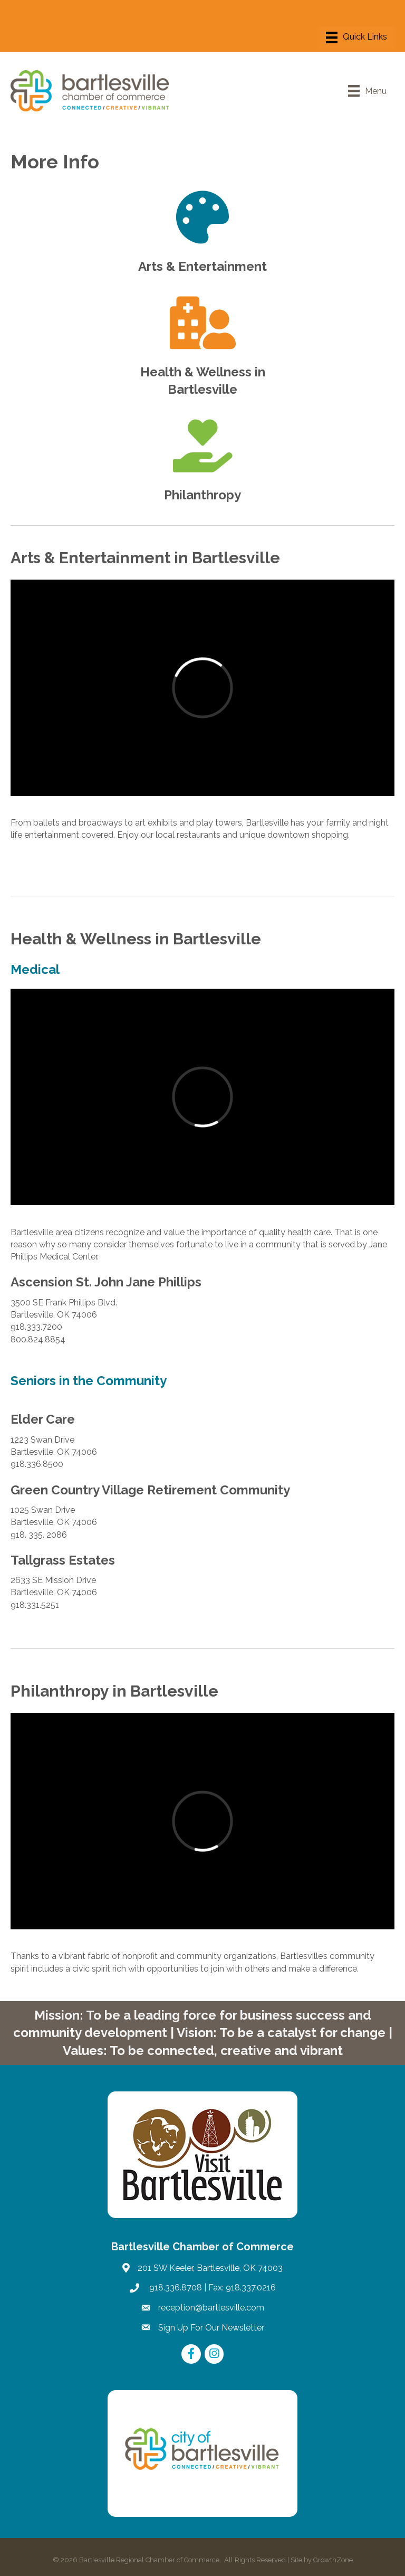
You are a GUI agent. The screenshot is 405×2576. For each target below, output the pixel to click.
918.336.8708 (174, 2288)
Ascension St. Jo (60, 1282)
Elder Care (43, 1419)
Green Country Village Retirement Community (150, 1490)
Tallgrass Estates (63, 1560)
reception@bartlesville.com (211, 2308)
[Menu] (356, 37)
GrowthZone (333, 2560)
